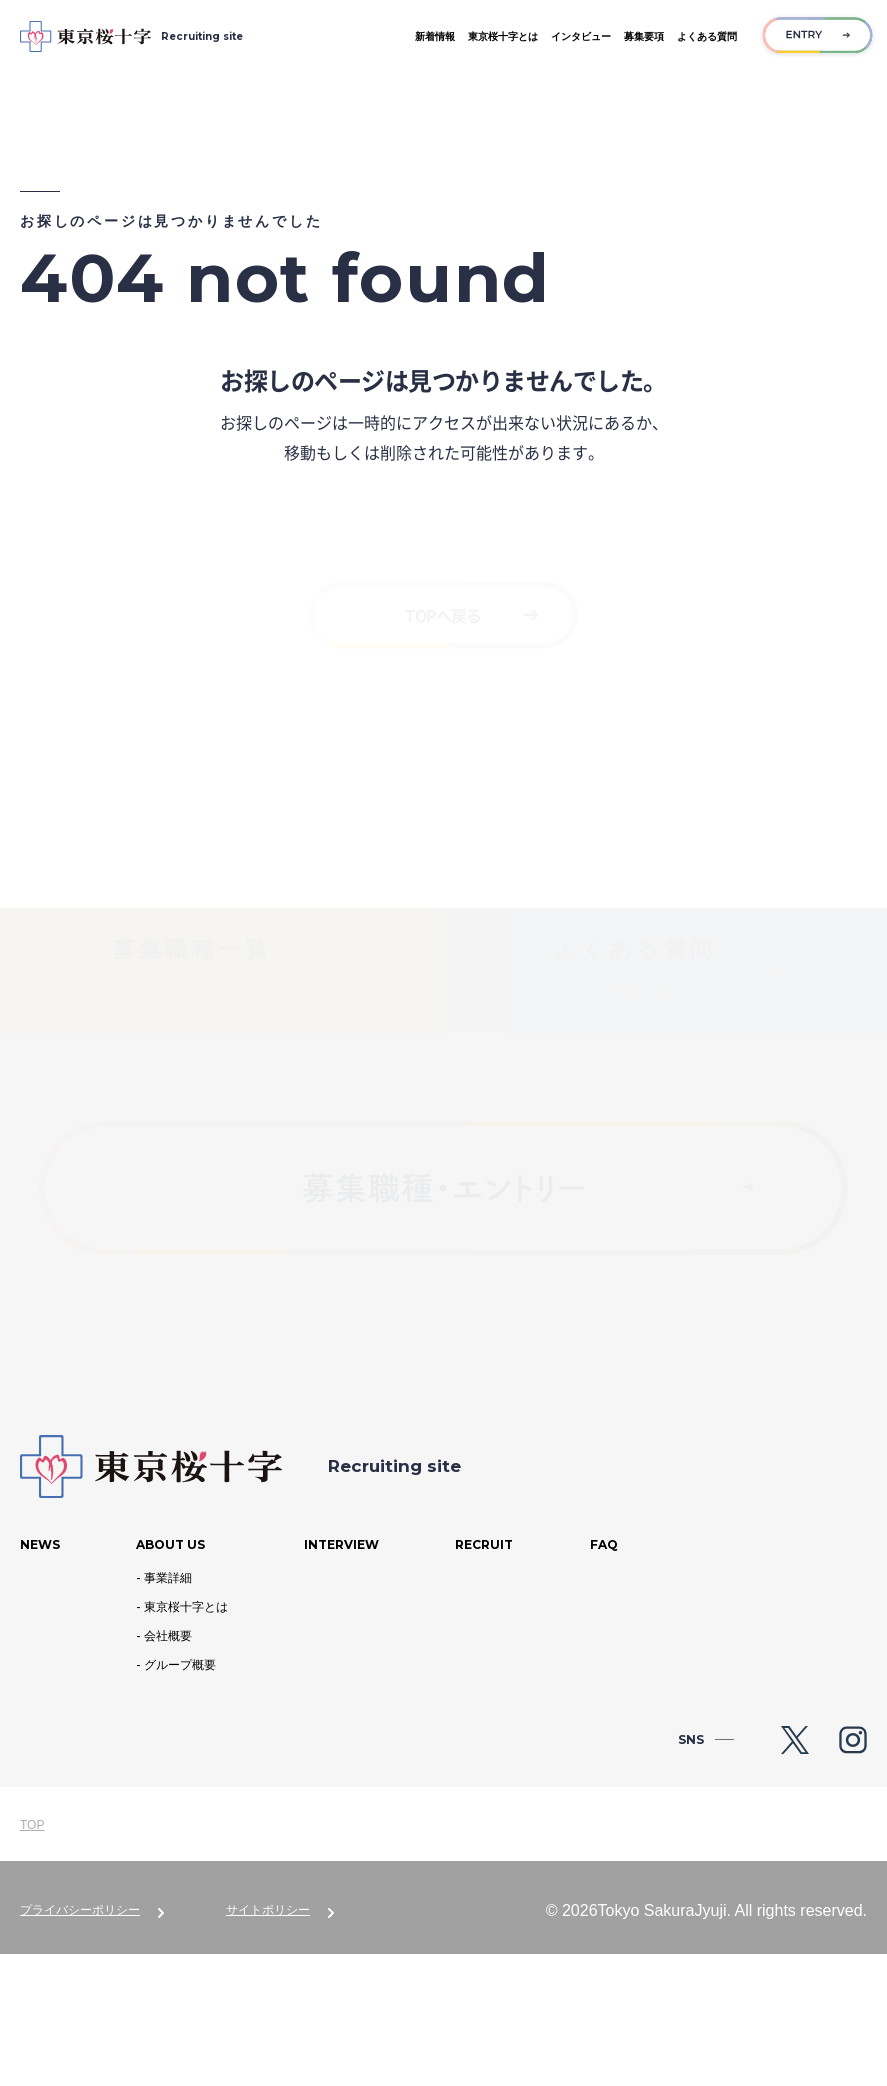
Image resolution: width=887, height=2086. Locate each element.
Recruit (484, 1676)
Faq (604, 1676)
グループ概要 (180, 1798)
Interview (341, 1676)
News (40, 1676)
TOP (32, 1957)
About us (170, 1676)
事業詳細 (168, 1710)
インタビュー (581, 36)
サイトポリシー (268, 2042)
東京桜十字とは (503, 36)
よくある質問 (707, 36)
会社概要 (168, 1768)
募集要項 (644, 36)
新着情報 (435, 36)
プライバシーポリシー (80, 2042)
